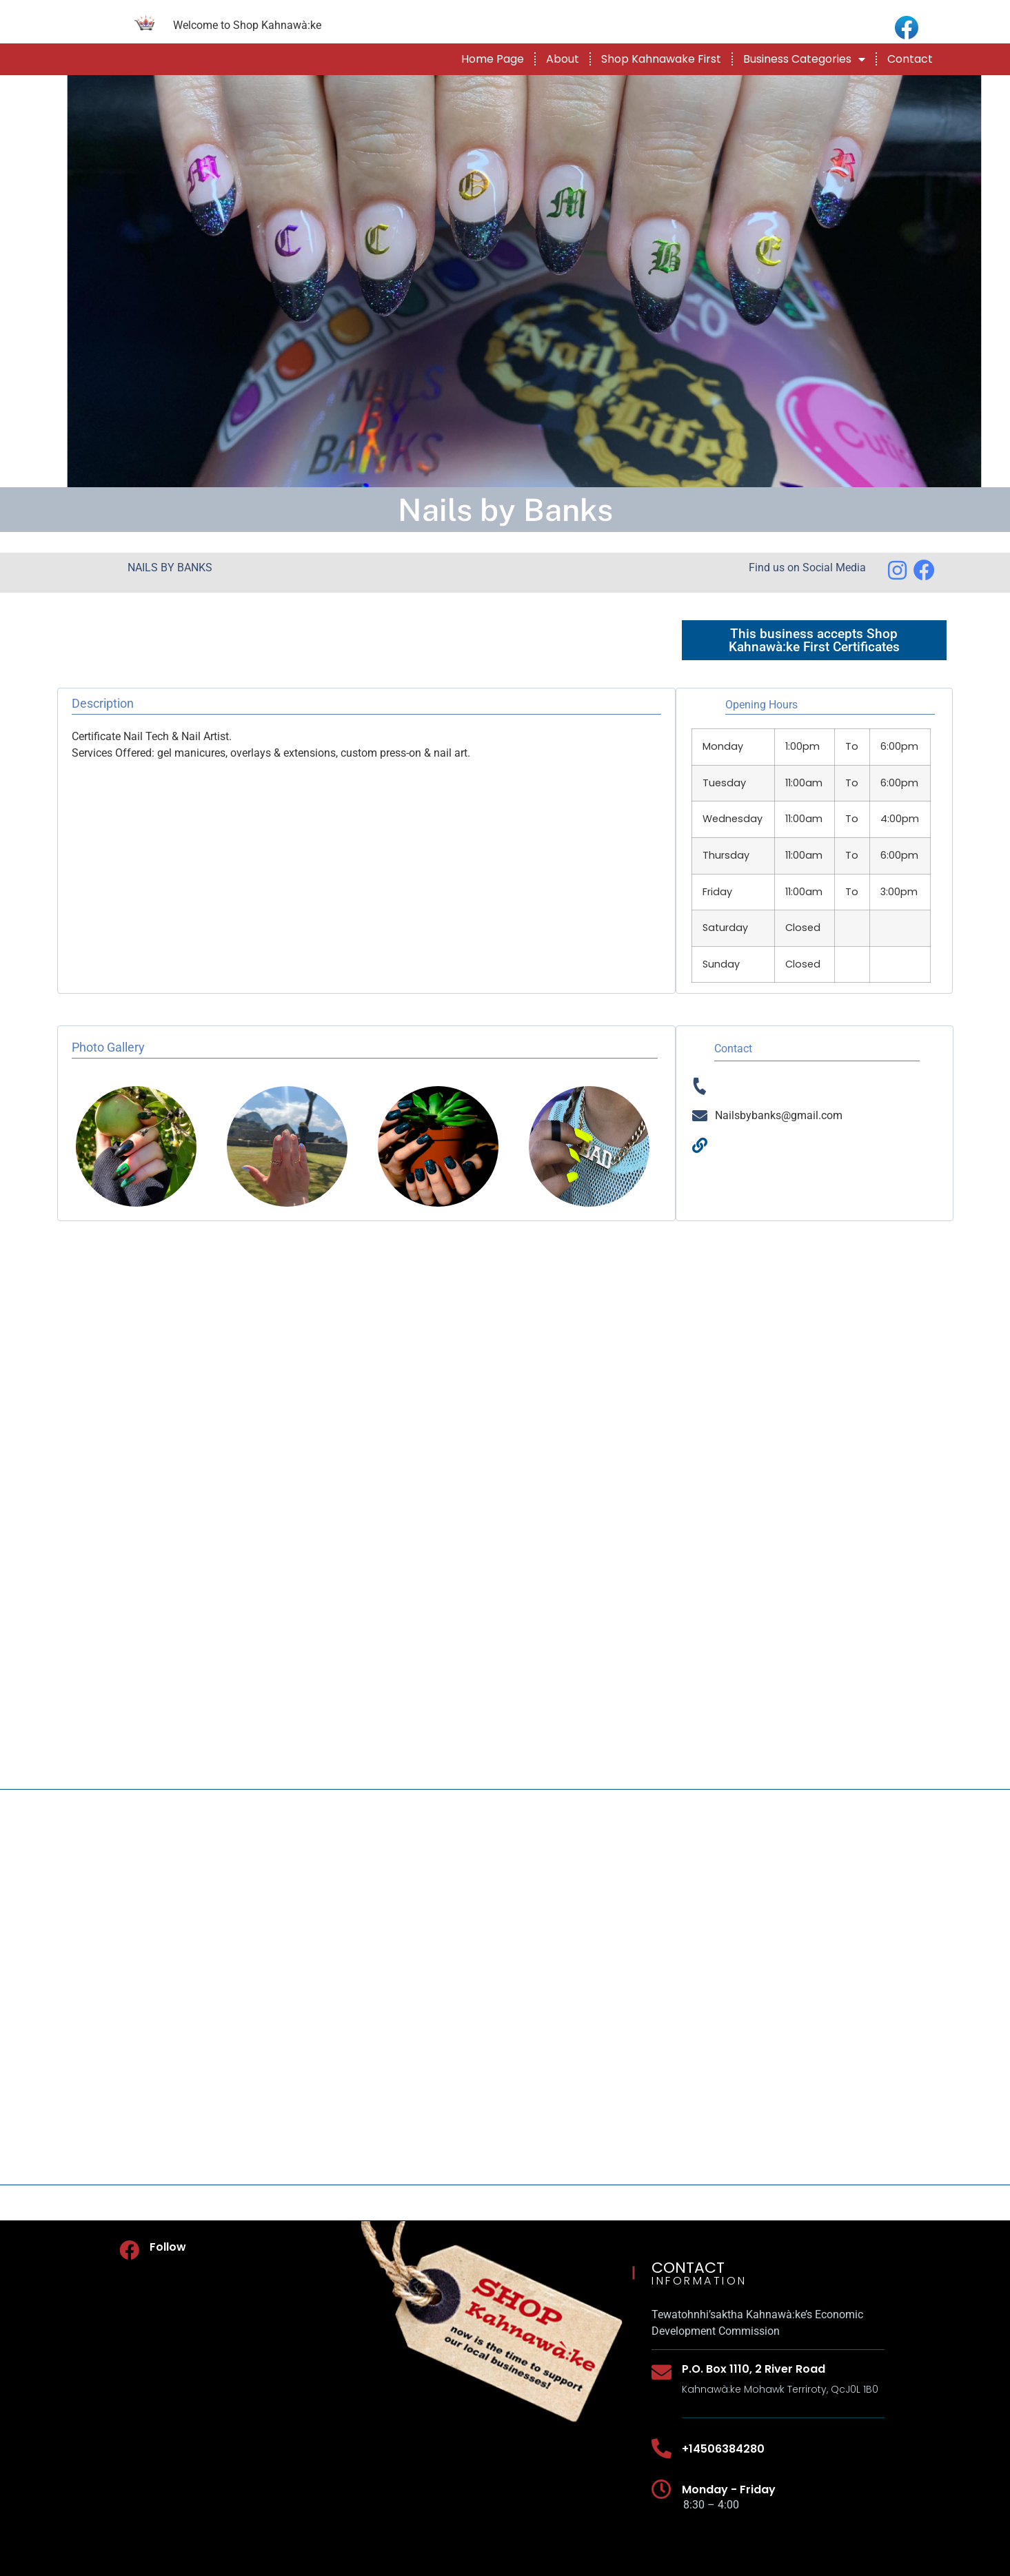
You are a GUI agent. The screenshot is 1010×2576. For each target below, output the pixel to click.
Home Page (492, 59)
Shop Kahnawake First (661, 59)
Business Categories (804, 59)
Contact (910, 59)
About (562, 59)
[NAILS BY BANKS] (505, 1987)
